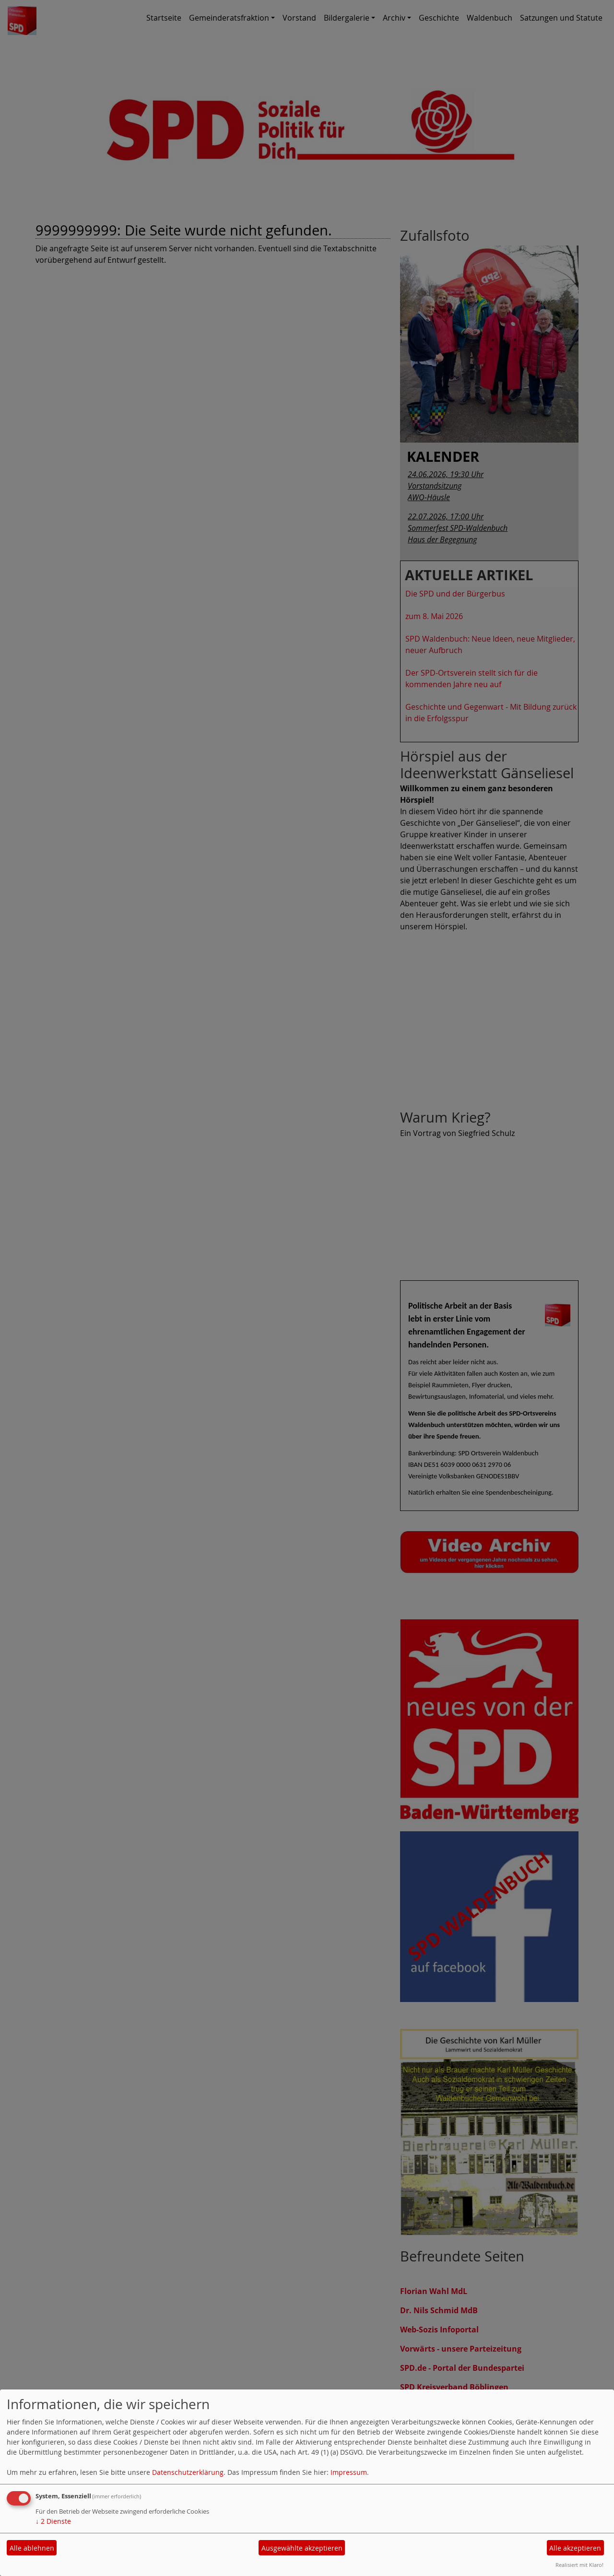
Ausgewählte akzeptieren (301, 2548)
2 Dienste (53, 2521)
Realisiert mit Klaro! (579, 2564)
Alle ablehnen (32, 2548)
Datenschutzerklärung (188, 2472)
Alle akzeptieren (575, 2548)
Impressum (349, 2472)
